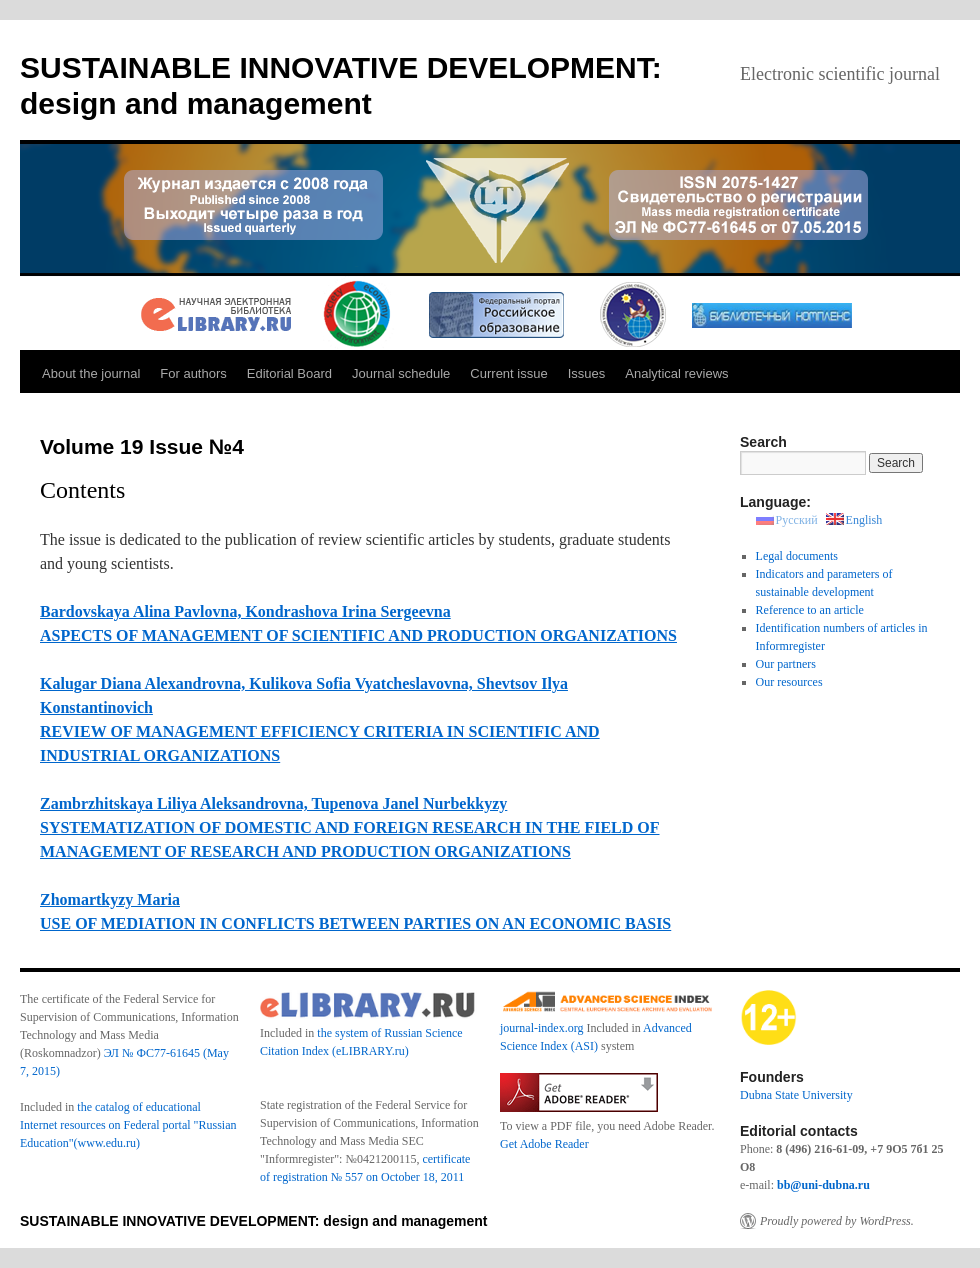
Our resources (789, 682)
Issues (587, 373)
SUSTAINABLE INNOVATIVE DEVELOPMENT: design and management (254, 1221)
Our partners (786, 664)
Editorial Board (289, 373)
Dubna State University (796, 1095)
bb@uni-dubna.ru (823, 1185)
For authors (193, 373)
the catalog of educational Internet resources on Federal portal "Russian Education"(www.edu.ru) (128, 1125)
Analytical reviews (676, 373)
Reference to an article (810, 610)
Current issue (508, 373)
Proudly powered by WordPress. (837, 1221)
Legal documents (797, 556)
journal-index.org (541, 1028)
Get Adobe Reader (544, 1144)
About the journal (91, 373)
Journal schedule (401, 373)
